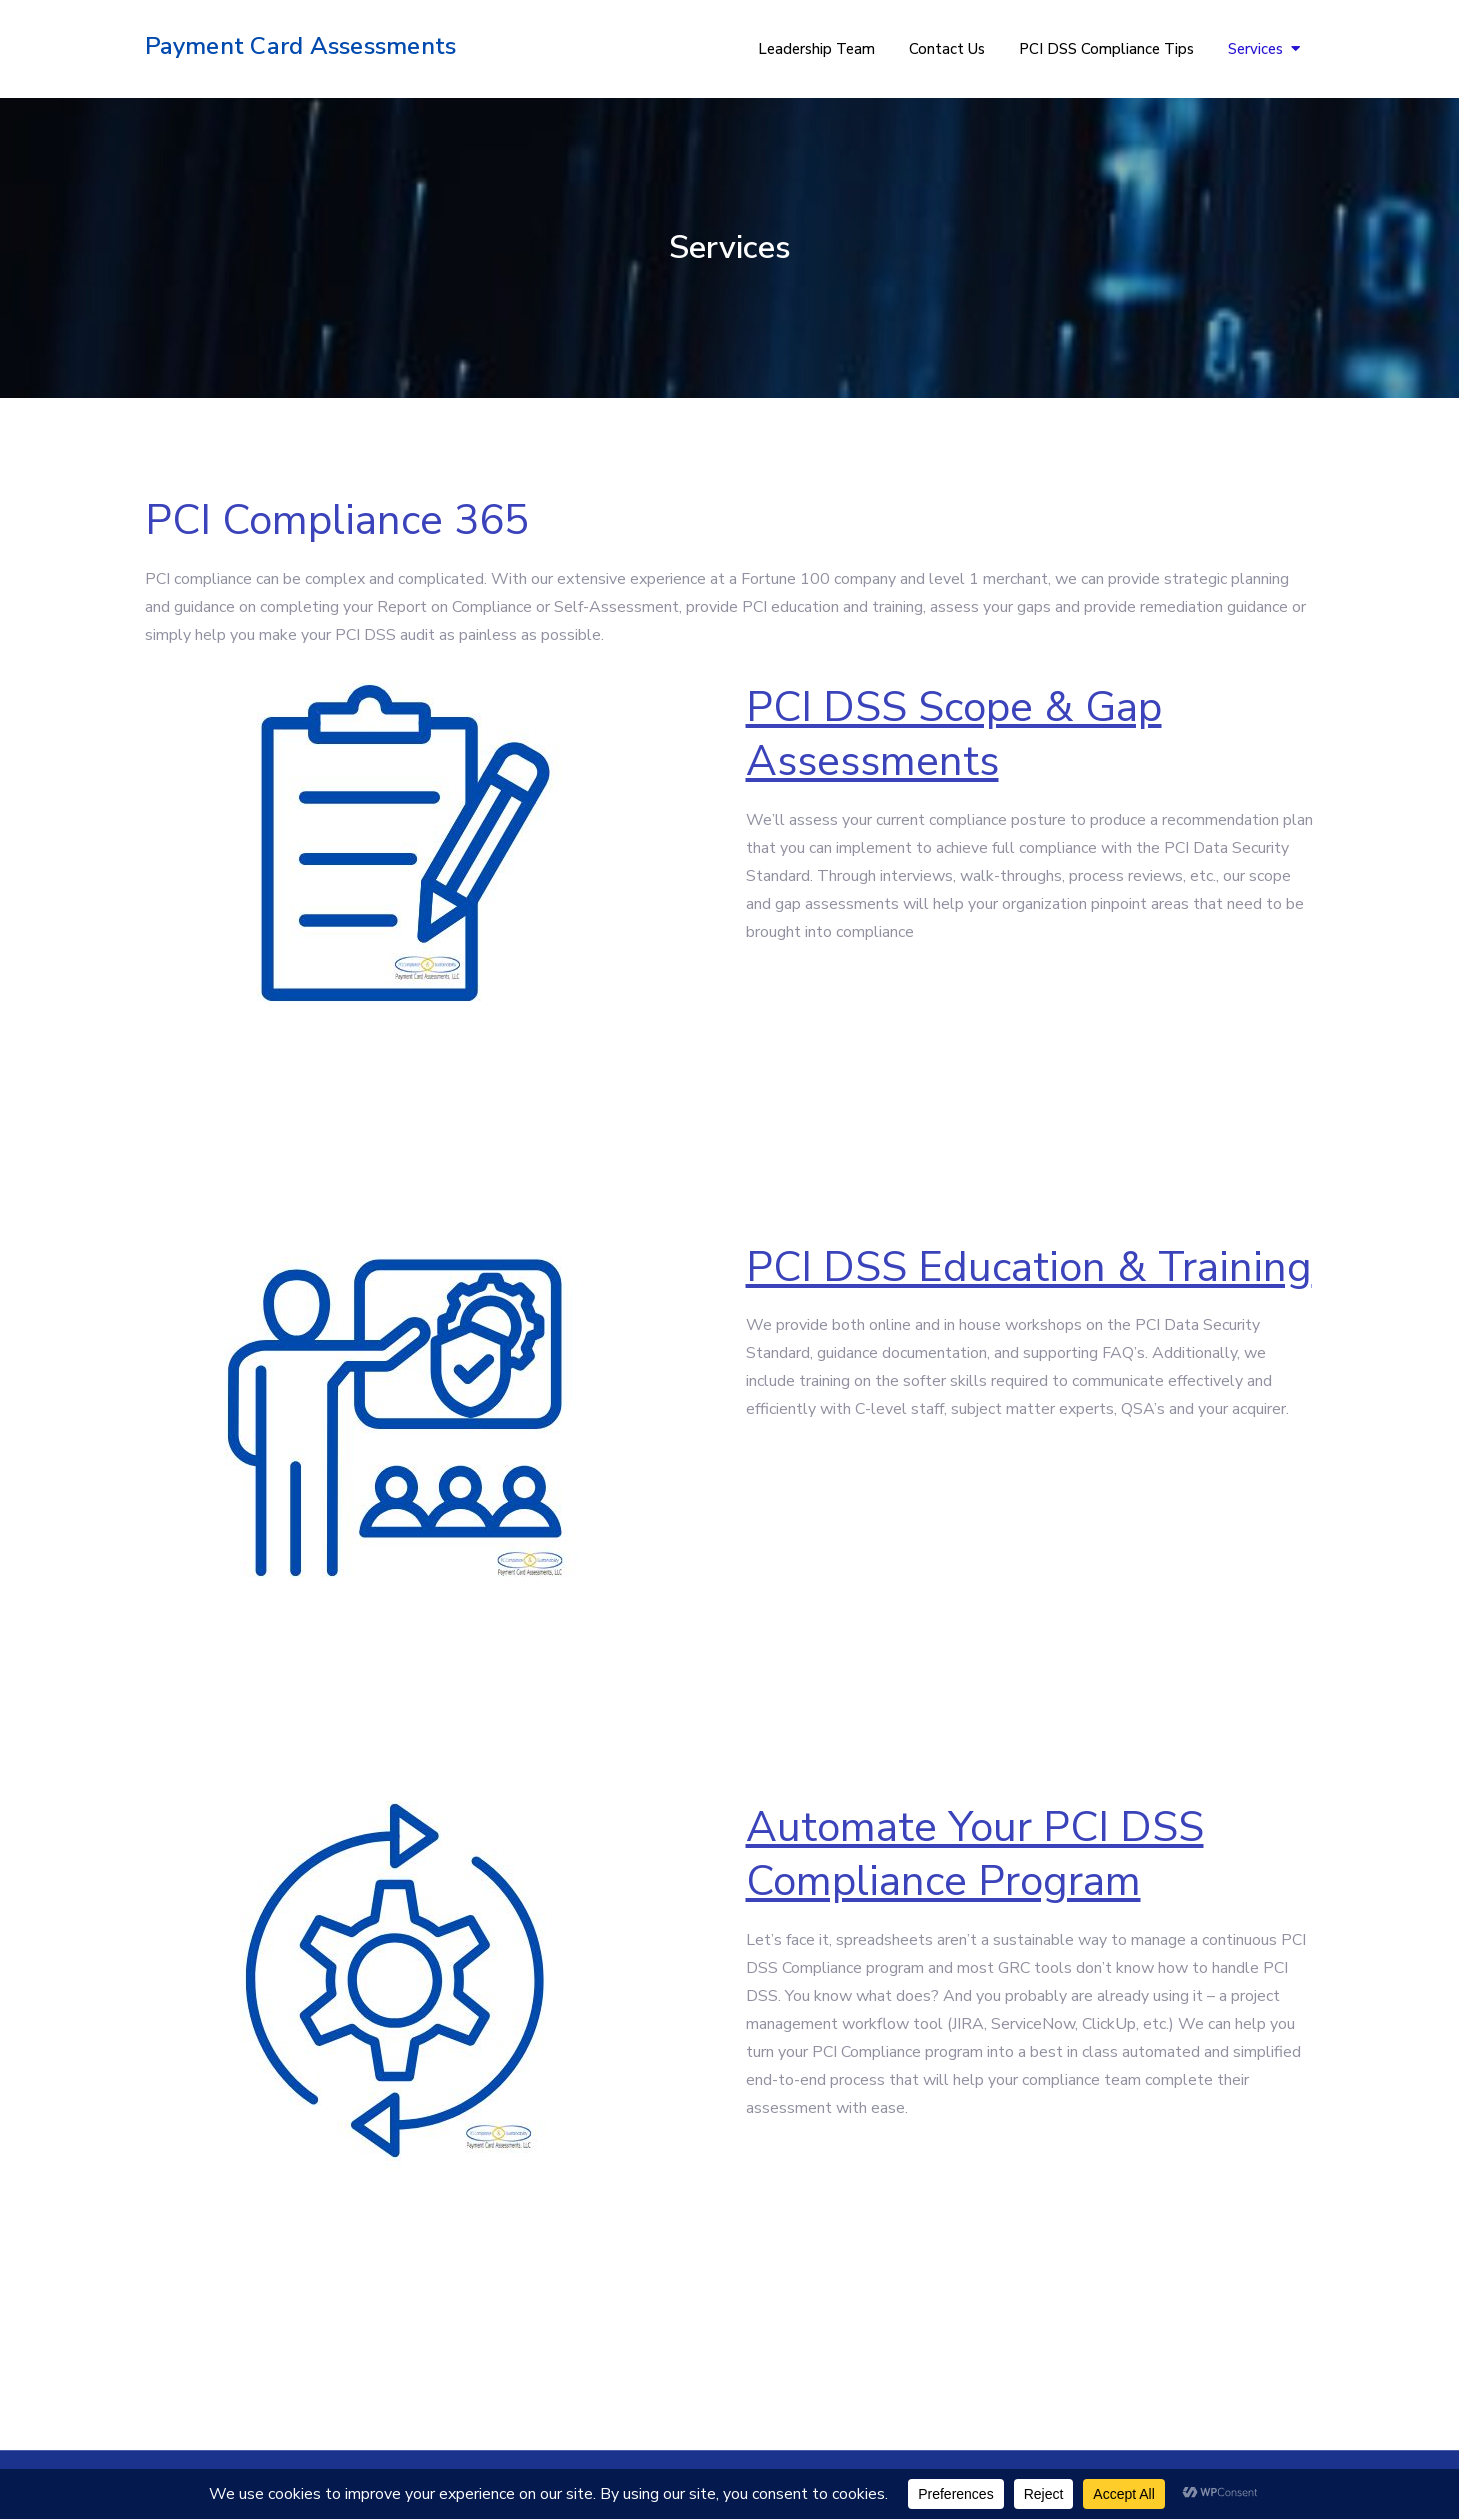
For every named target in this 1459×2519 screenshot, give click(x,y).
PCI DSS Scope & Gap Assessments (954, 735)
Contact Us (947, 49)
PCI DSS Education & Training (1029, 1267)
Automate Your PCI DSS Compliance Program (975, 1855)
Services (1255, 49)
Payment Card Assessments (301, 46)
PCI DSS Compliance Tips (1106, 49)
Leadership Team (816, 49)
